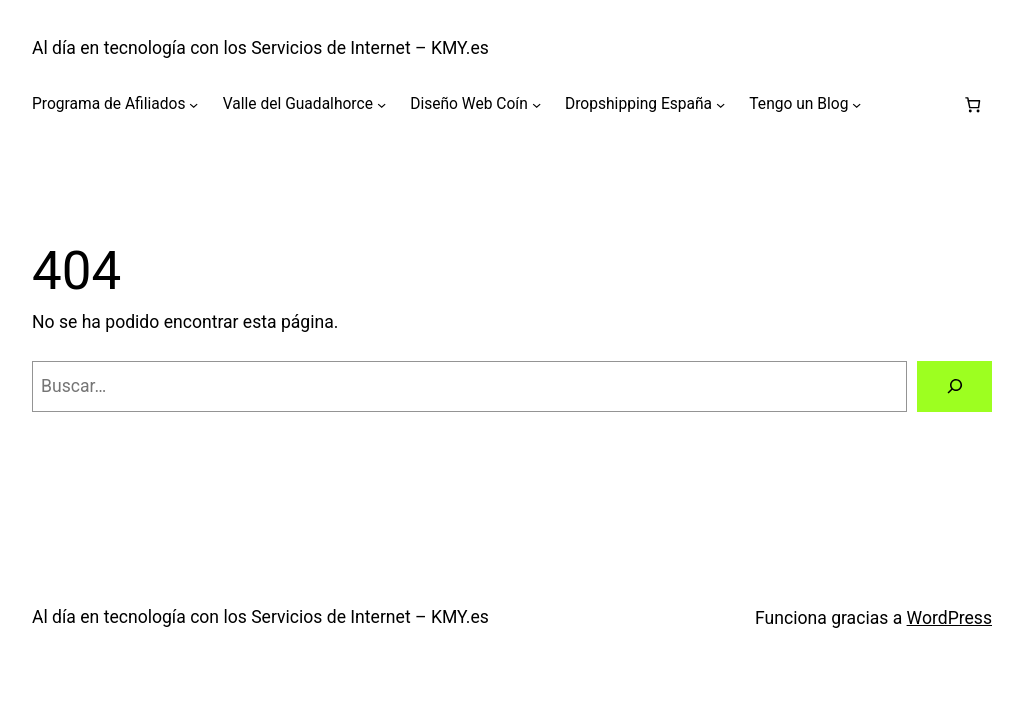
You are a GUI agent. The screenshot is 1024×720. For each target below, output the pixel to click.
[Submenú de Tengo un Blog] (856, 104)
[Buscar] (954, 386)
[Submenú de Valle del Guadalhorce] (381, 104)
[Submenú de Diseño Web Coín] (536, 104)
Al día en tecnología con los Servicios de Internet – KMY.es (260, 48)
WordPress (949, 618)
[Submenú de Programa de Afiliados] (193, 104)
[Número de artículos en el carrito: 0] (972, 104)
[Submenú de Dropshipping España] (720, 104)
